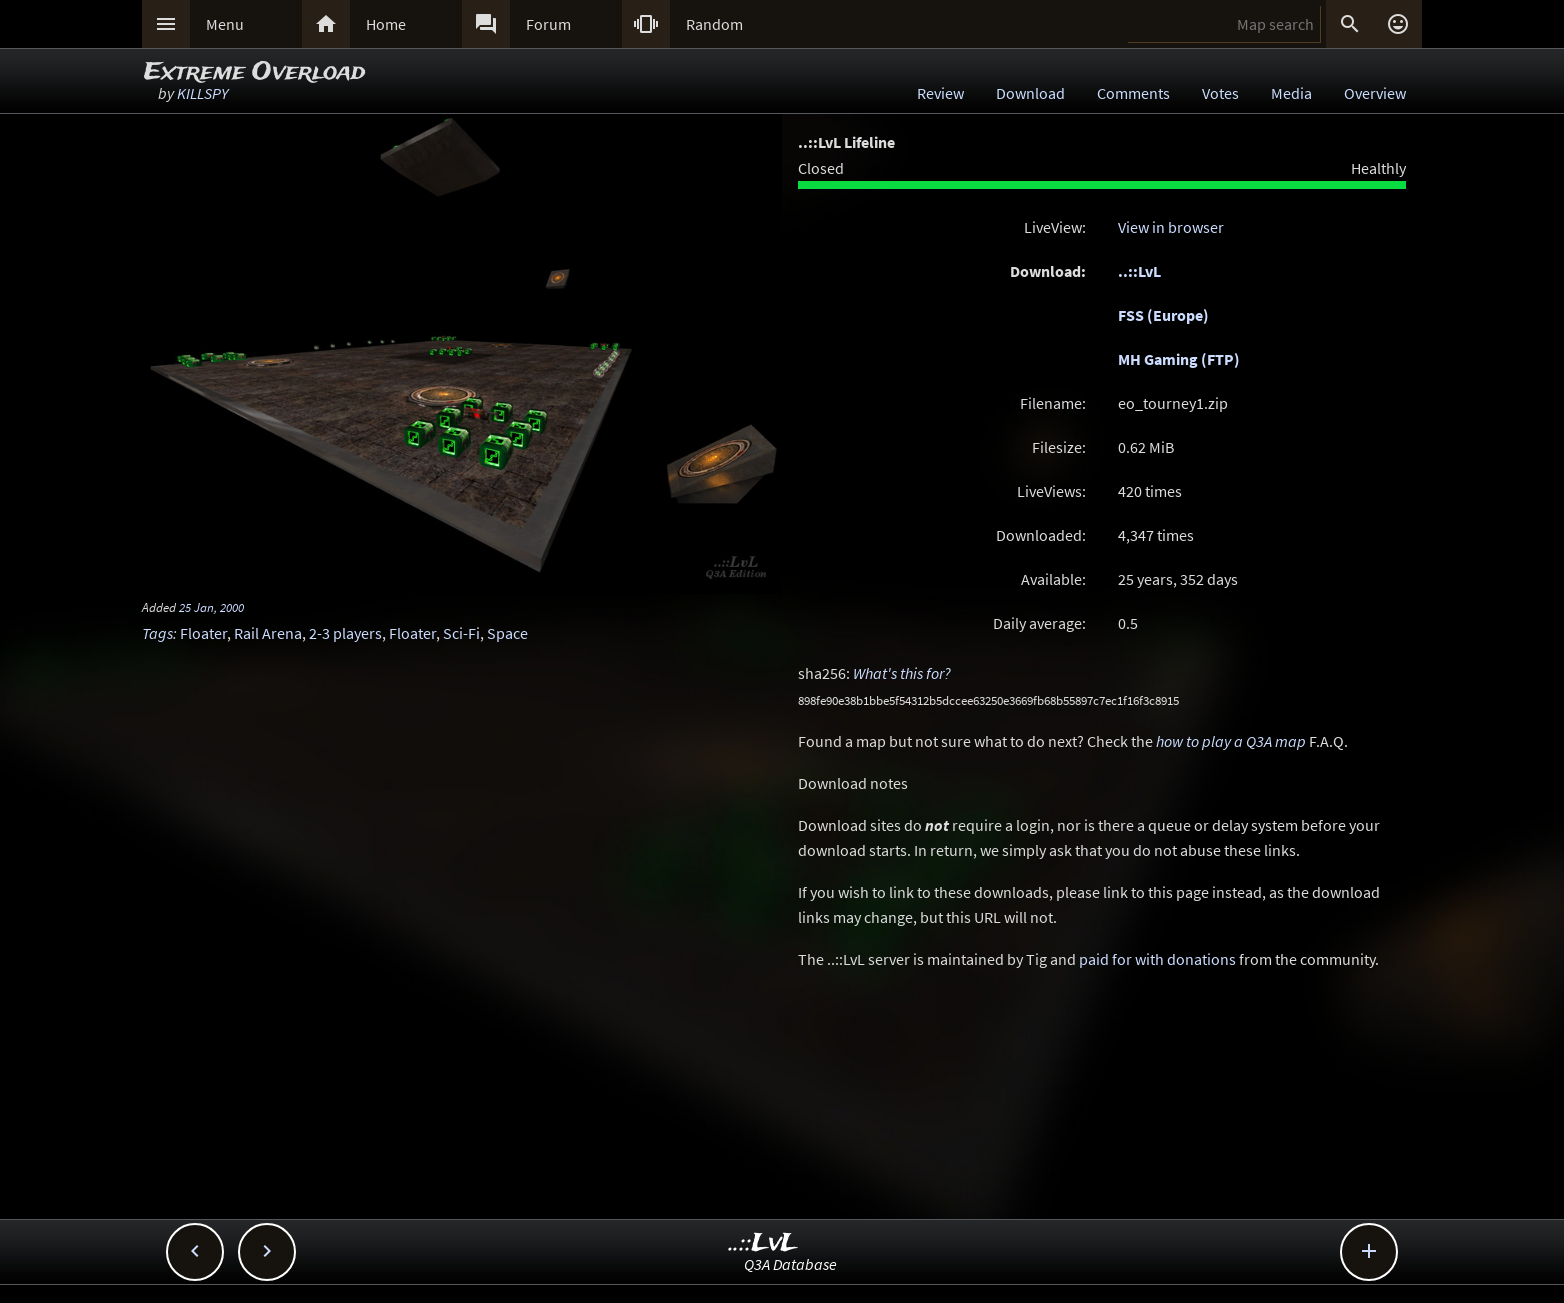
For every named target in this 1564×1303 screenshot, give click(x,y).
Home (386, 24)
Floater (203, 633)
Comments (1133, 93)
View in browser (1171, 227)
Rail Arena (268, 633)
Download (1030, 93)
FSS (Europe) (1163, 315)
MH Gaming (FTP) (1179, 359)
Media (1291, 93)
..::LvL (1139, 271)
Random (714, 24)
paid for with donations (1157, 959)
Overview (1375, 93)
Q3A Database (790, 1264)
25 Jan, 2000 (211, 607)
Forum (548, 24)
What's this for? (902, 673)
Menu (225, 24)
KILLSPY (202, 93)
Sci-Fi (461, 633)
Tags (157, 633)
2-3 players (345, 633)
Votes (1220, 93)
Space (507, 633)
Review (940, 93)
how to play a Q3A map (1231, 741)
